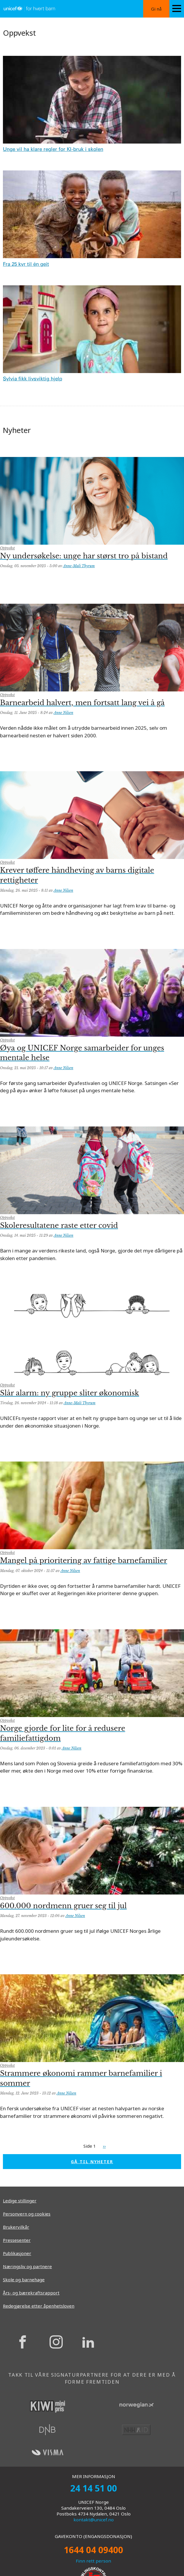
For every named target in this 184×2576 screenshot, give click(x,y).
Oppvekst (7, 548)
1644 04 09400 (93, 2550)
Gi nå (156, 8)
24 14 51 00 (93, 2488)
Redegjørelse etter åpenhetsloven (38, 2306)
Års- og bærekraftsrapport (31, 2293)
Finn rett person (93, 2561)
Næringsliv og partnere (27, 2266)
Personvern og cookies (26, 2214)
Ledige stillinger (19, 2201)
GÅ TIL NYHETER (92, 2161)
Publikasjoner (17, 2253)
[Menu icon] (176, 8)
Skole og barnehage (24, 2279)
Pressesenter (17, 2240)
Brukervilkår (16, 2227)
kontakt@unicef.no (93, 2519)
